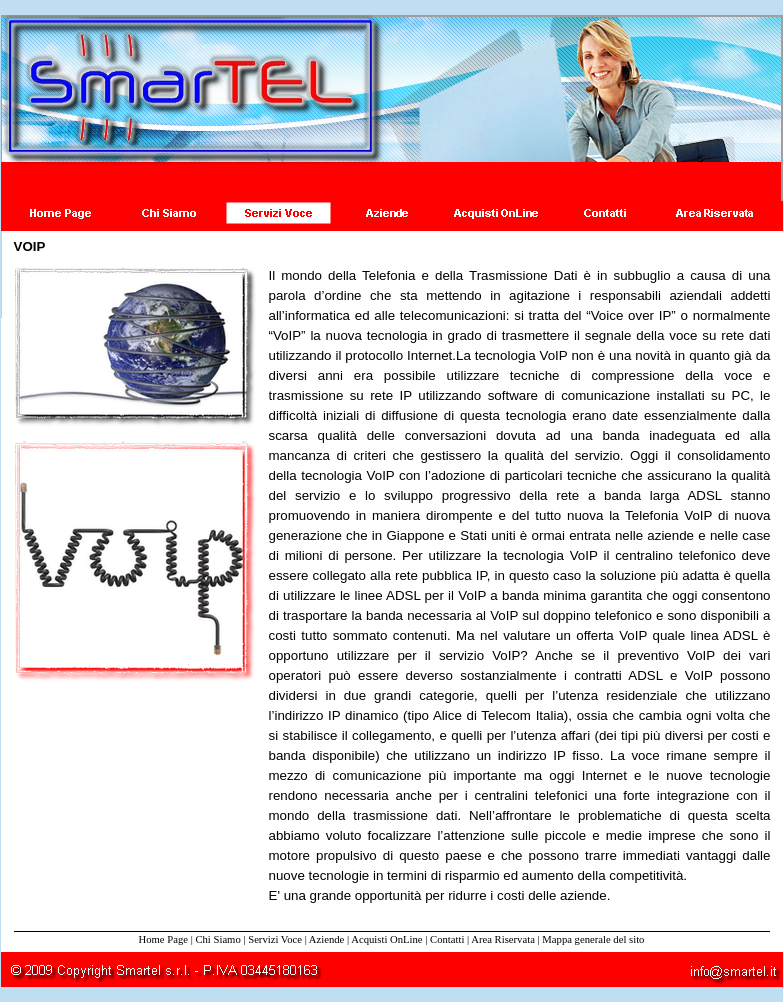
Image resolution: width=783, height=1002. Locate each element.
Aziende (327, 939)
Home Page (163, 939)
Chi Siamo (217, 939)
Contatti (447, 939)
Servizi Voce (275, 939)
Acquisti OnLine (386, 939)
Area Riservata (503, 939)
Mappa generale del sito (593, 939)
